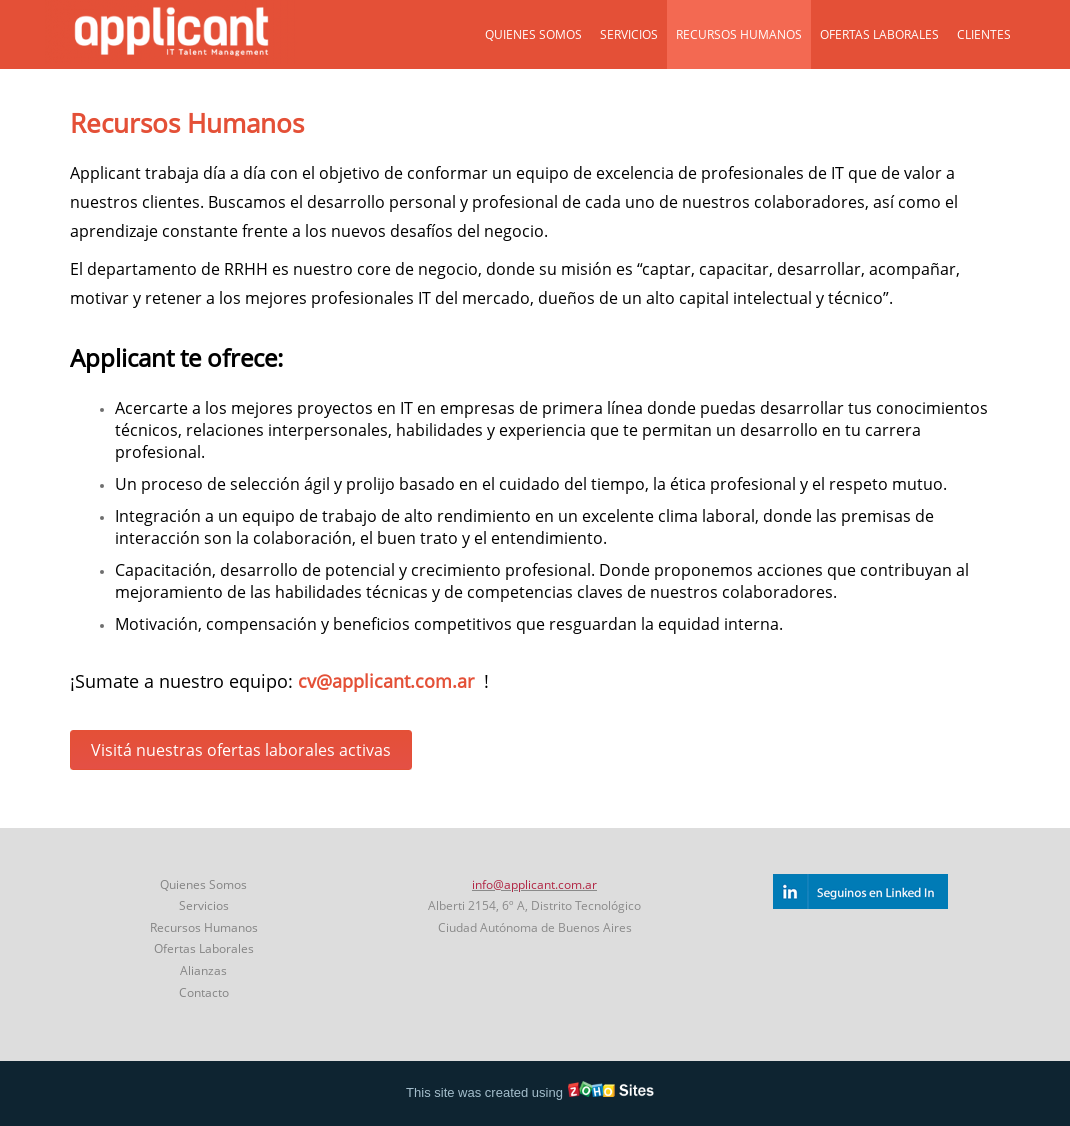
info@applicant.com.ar (534, 884)
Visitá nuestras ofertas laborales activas (241, 750)
